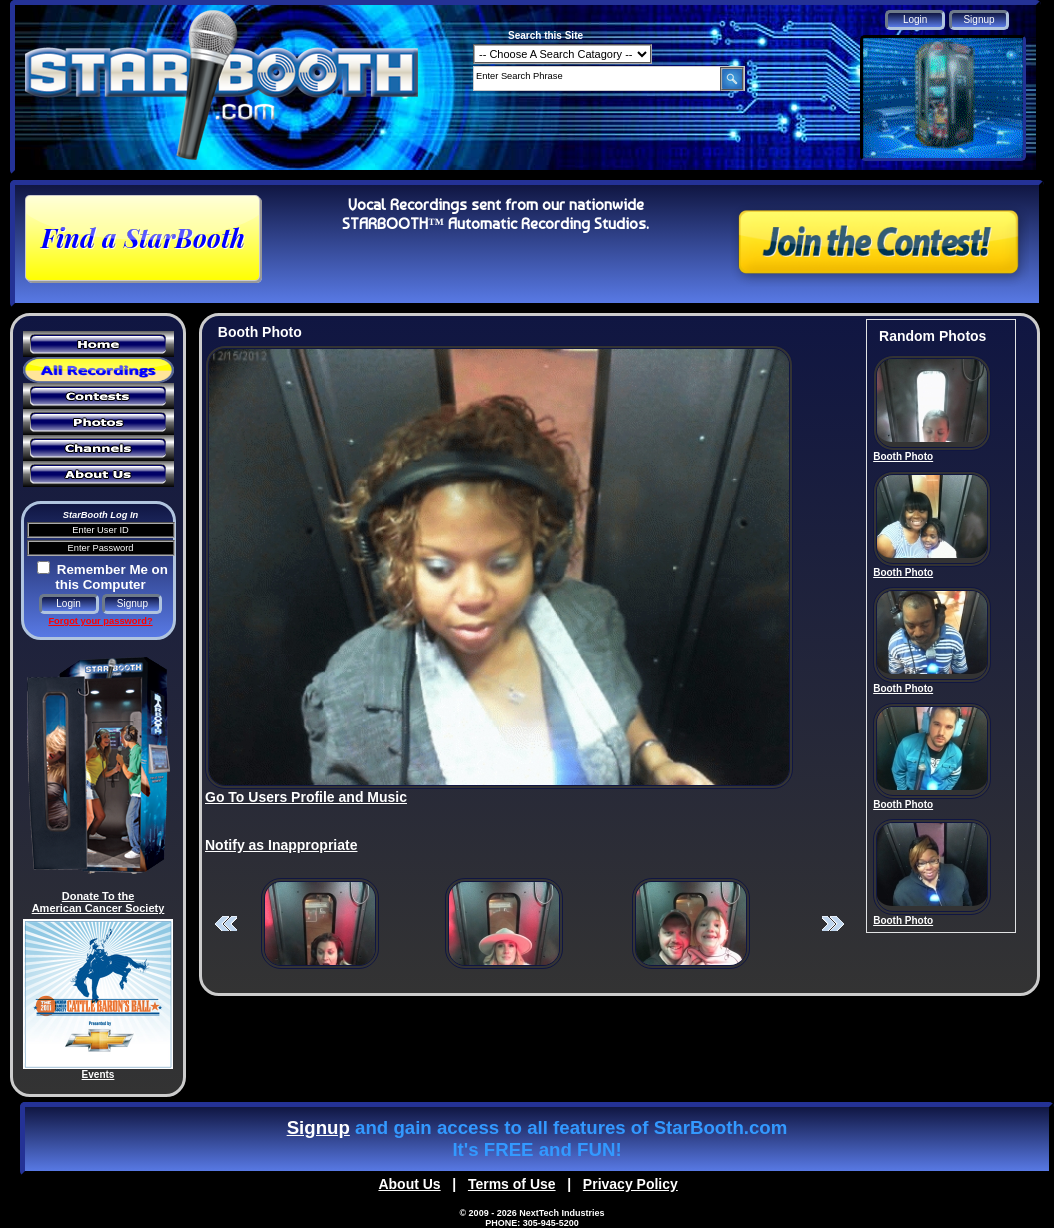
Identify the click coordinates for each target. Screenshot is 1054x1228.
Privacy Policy (630, 1184)
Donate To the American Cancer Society (98, 902)
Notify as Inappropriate (281, 845)
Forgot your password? (100, 621)
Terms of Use (512, 1184)
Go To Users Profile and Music (306, 797)
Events (98, 1074)
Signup (318, 1127)
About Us (409, 1184)
